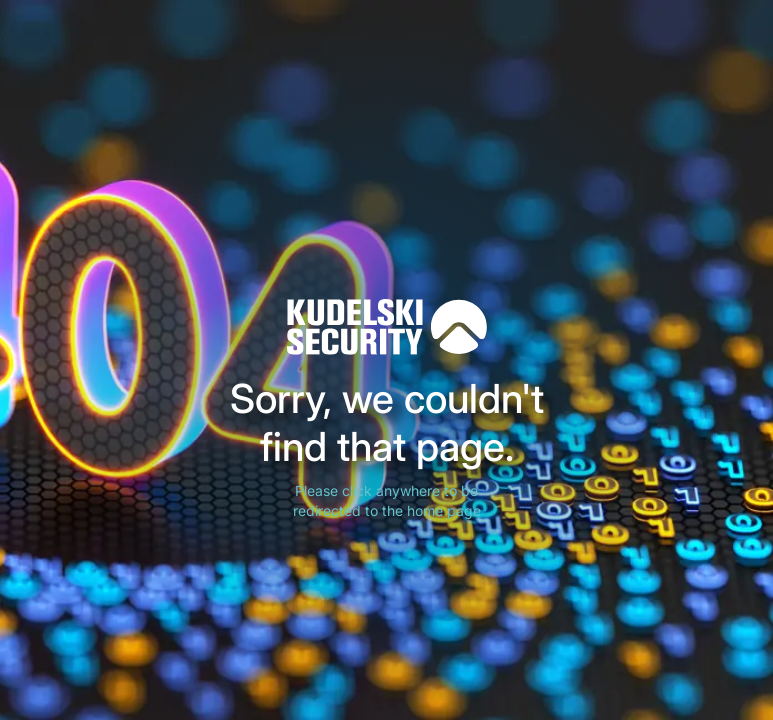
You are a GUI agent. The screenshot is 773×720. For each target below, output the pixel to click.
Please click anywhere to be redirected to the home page (387, 500)
